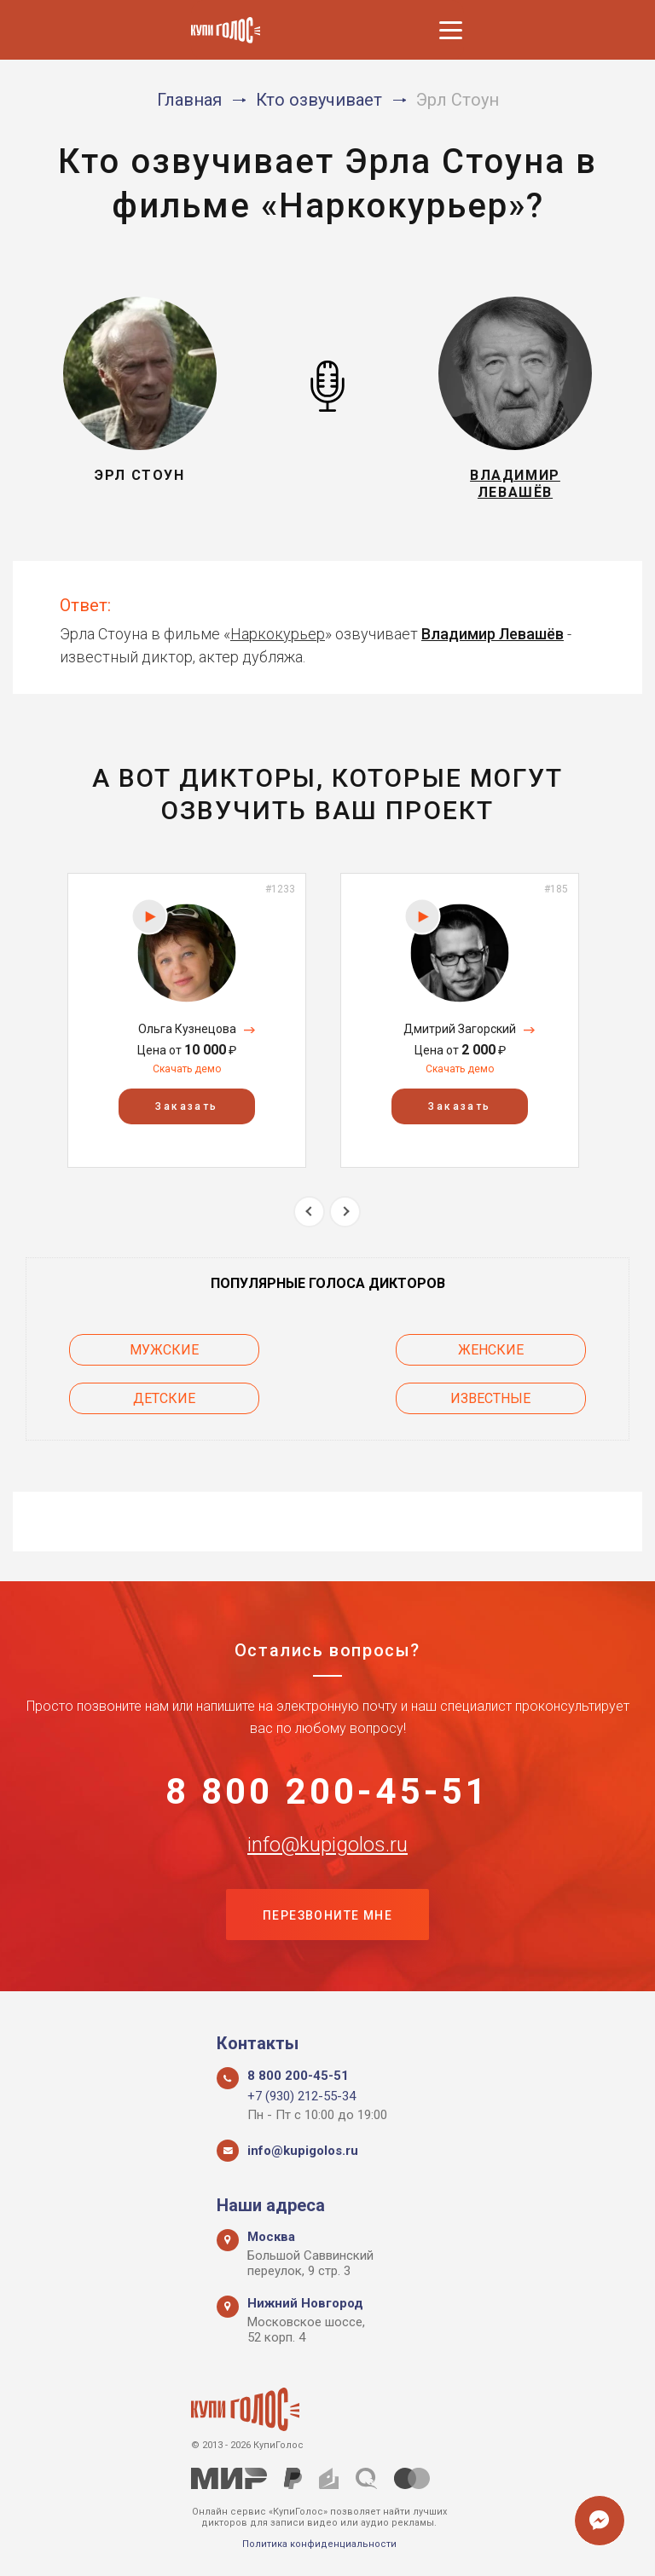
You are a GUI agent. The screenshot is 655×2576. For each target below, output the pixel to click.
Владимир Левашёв (492, 634)
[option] (186, 1021)
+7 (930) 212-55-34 (301, 2096)
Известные (492, 1398)
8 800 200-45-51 (327, 1792)
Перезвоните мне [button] (327, 1916)
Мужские (163, 1350)
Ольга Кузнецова (187, 1030)
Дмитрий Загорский (459, 1030)
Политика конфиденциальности (319, 2544)
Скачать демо (187, 1070)
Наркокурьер (277, 634)
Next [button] (345, 1211)
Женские (492, 1350)
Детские (163, 1398)
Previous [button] (309, 1211)
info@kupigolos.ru (327, 1845)
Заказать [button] (186, 1106)
